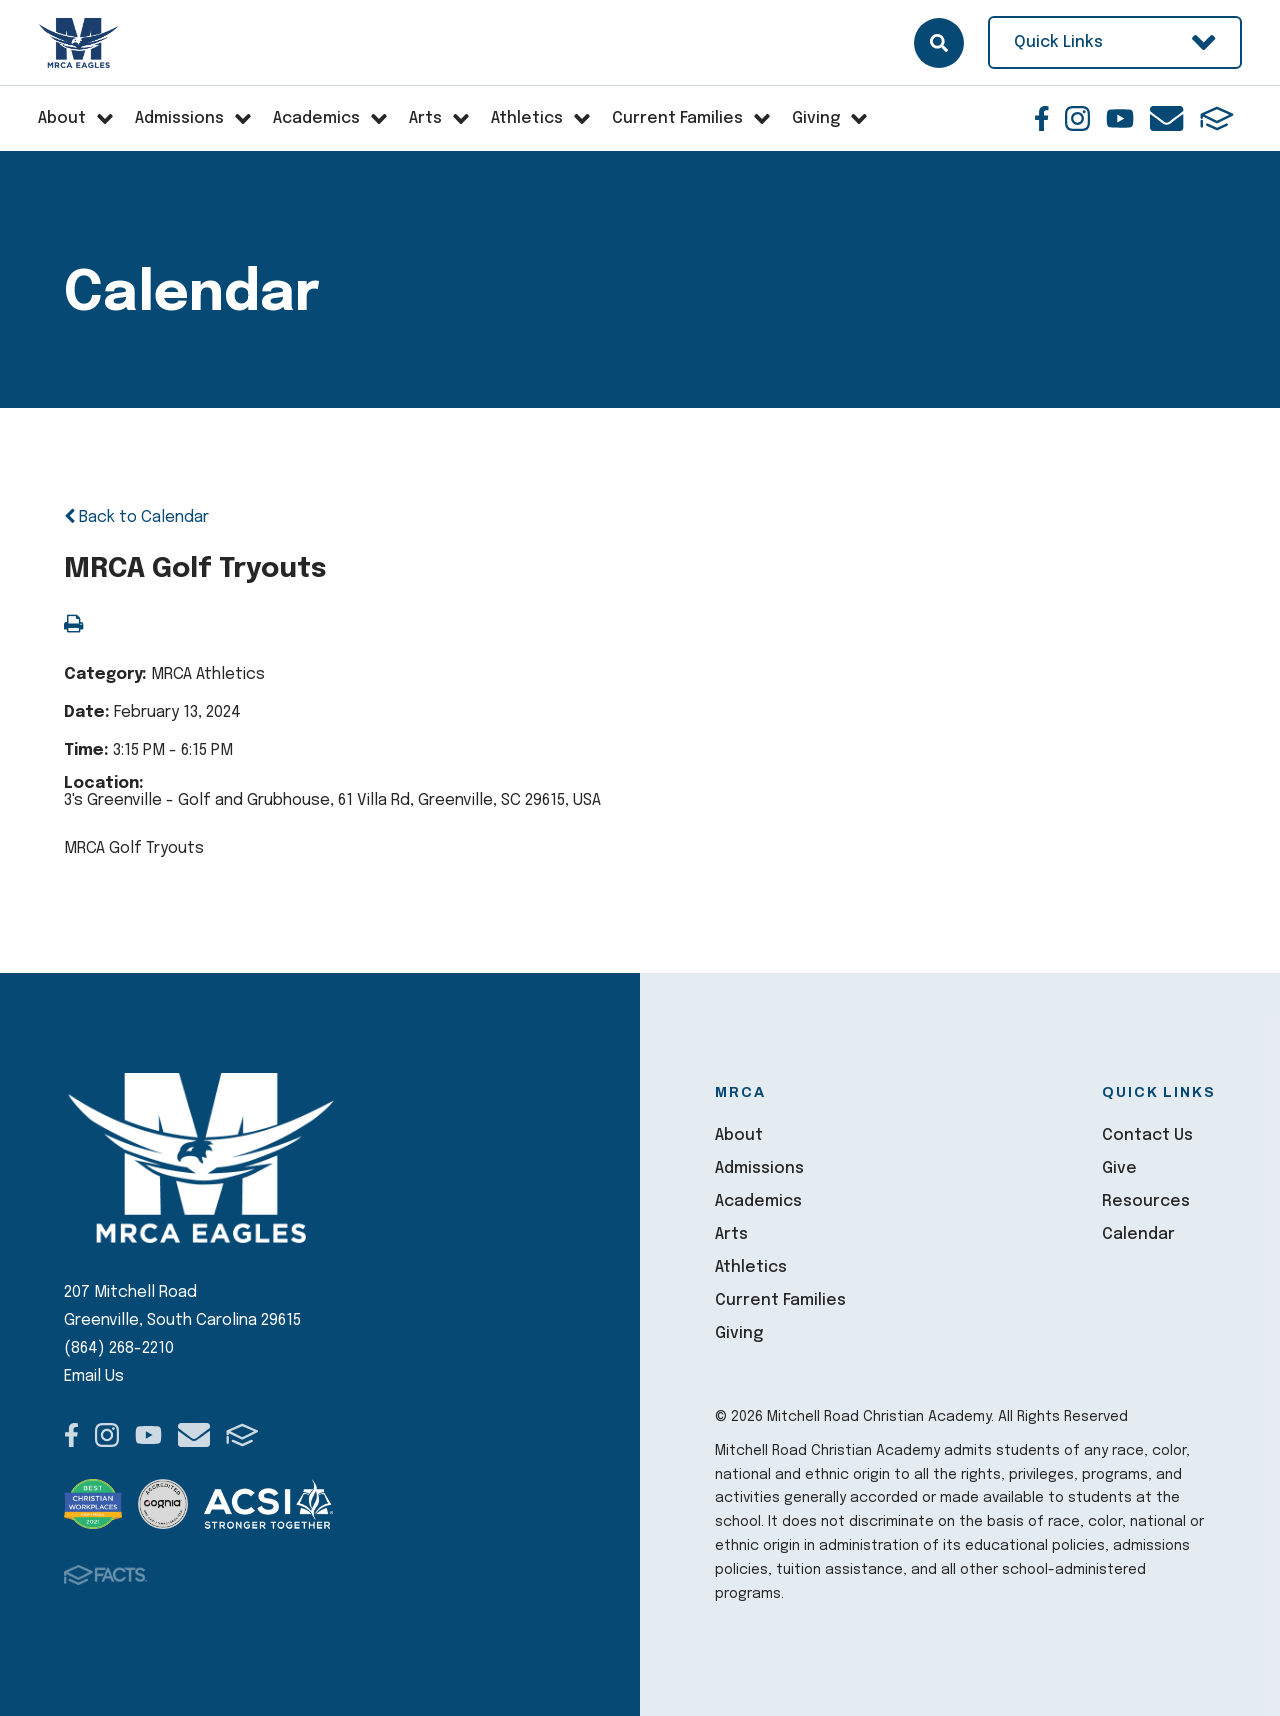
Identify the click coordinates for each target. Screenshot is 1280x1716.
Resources (1146, 1201)
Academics (758, 1201)
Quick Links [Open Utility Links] (1115, 42)
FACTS (1217, 118)
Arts (731, 1234)
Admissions (759, 1168)
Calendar (1138, 1234)
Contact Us (1147, 1135)
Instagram (1077, 118)
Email (1166, 118)
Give (1119, 1168)
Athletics (751, 1267)
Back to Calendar (136, 517)
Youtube (1120, 118)
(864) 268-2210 (119, 1348)
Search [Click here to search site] (939, 43)
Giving (739, 1333)
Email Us (94, 1376)
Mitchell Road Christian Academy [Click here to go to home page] (79, 43)
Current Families (780, 1300)
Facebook (1042, 118)
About (739, 1135)
